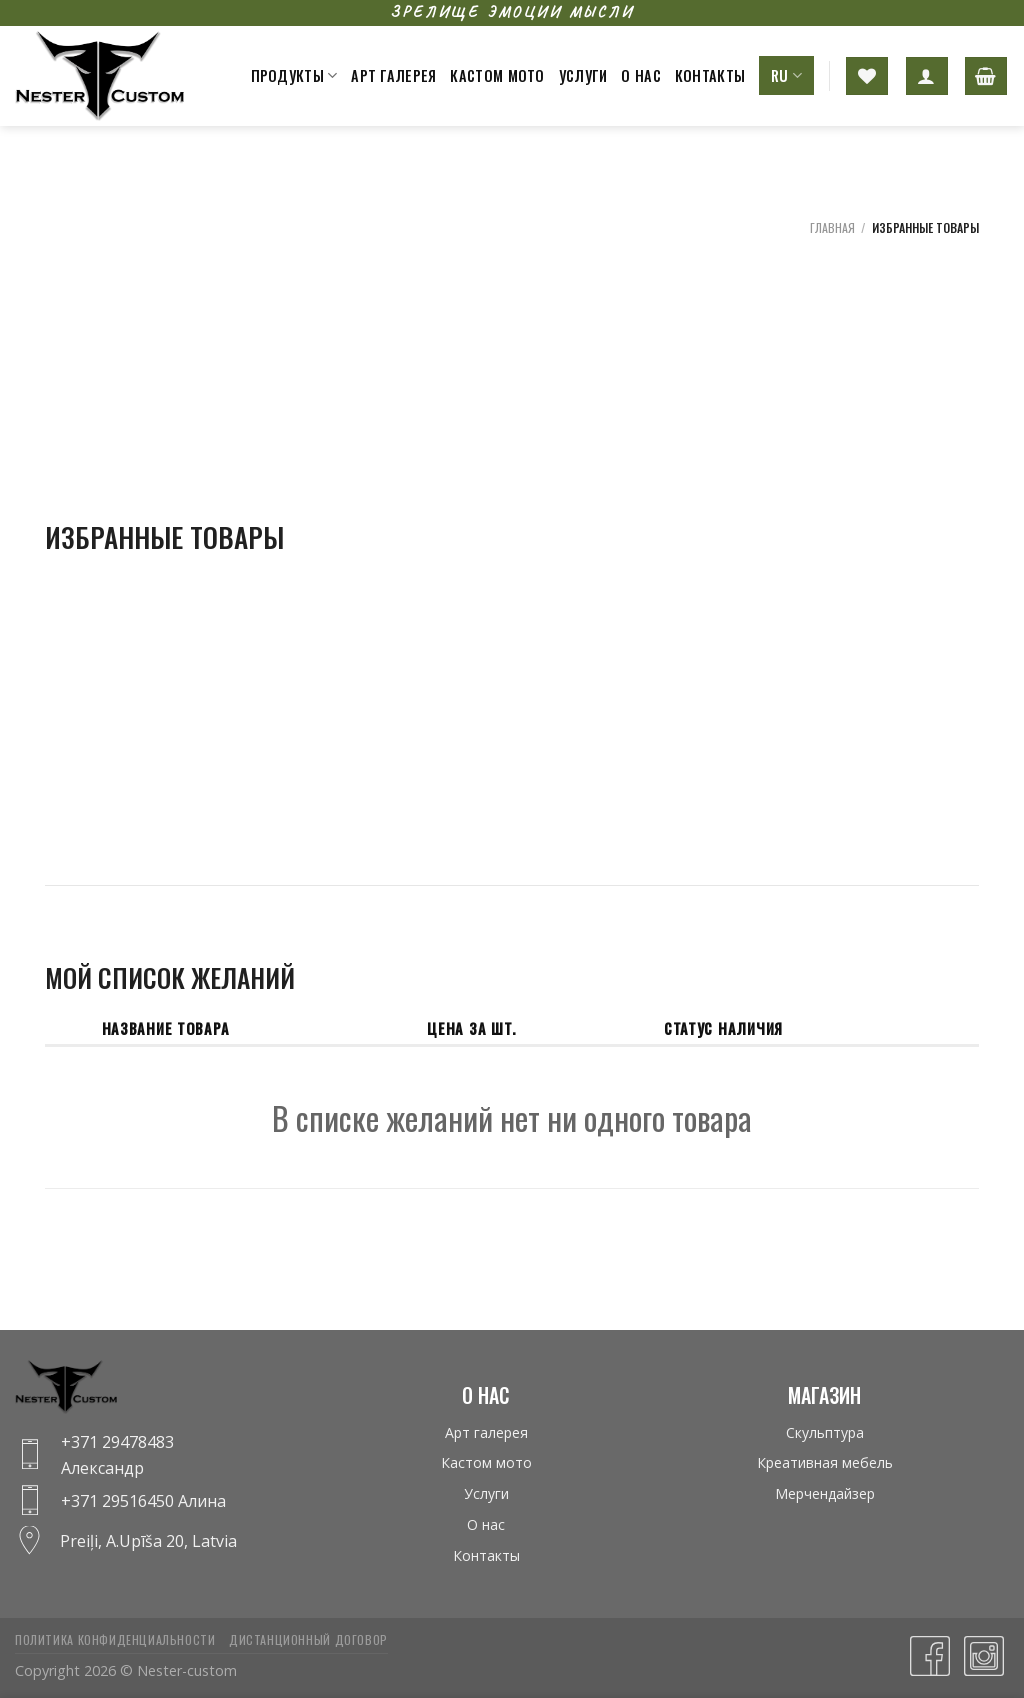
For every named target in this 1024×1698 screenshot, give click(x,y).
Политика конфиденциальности (115, 1639)
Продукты (294, 75)
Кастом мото (497, 75)
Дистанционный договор (308, 1639)
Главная (832, 227)
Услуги (583, 75)
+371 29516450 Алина (143, 1501)
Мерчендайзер (825, 1493)
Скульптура (825, 1432)
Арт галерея (393, 75)
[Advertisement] (878, 545)
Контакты (710, 75)
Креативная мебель (825, 1462)
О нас (640, 75)
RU (786, 75)
